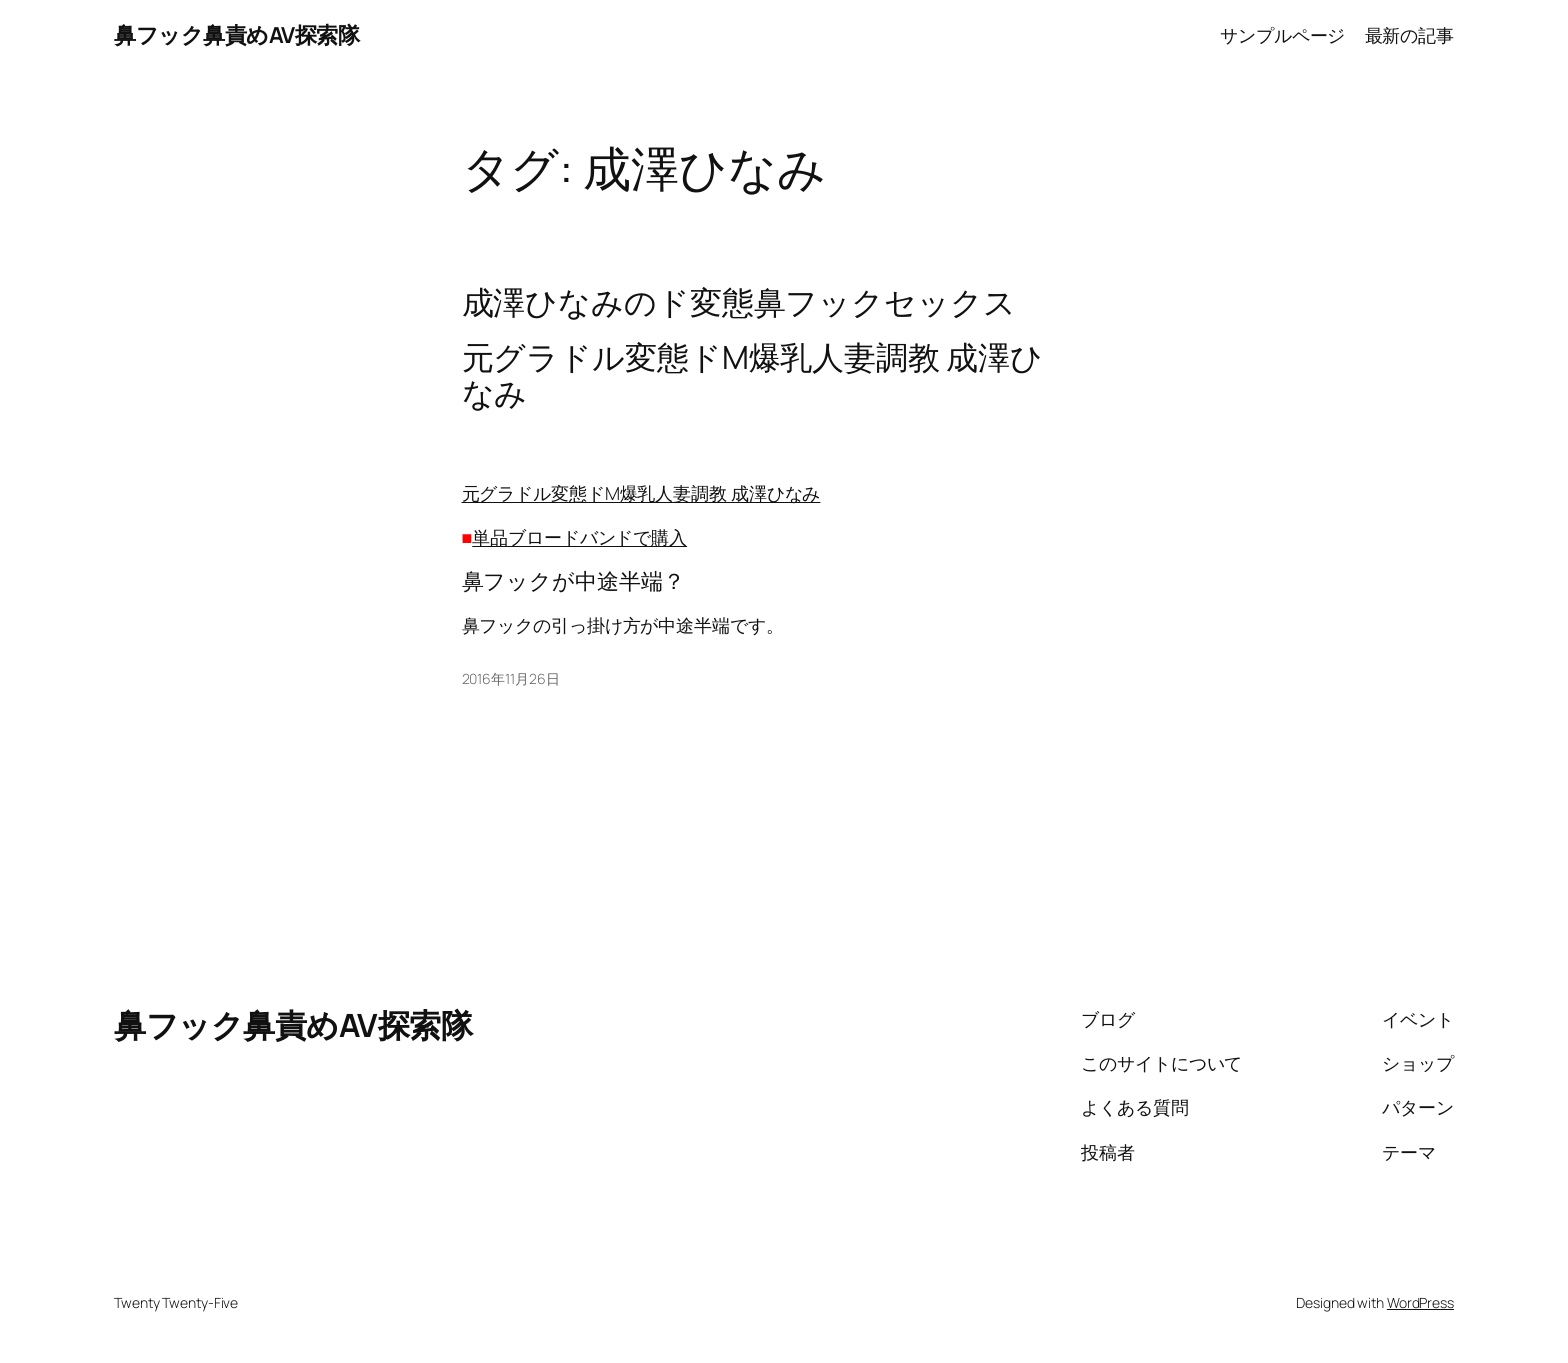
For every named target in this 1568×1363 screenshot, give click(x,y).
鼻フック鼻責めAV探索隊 (236, 35)
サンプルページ (1282, 35)
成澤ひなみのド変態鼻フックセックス (739, 302)
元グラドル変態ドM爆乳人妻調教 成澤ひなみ (641, 493)
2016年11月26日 (511, 678)
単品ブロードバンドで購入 (579, 537)
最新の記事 (1410, 35)
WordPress (1420, 1302)
